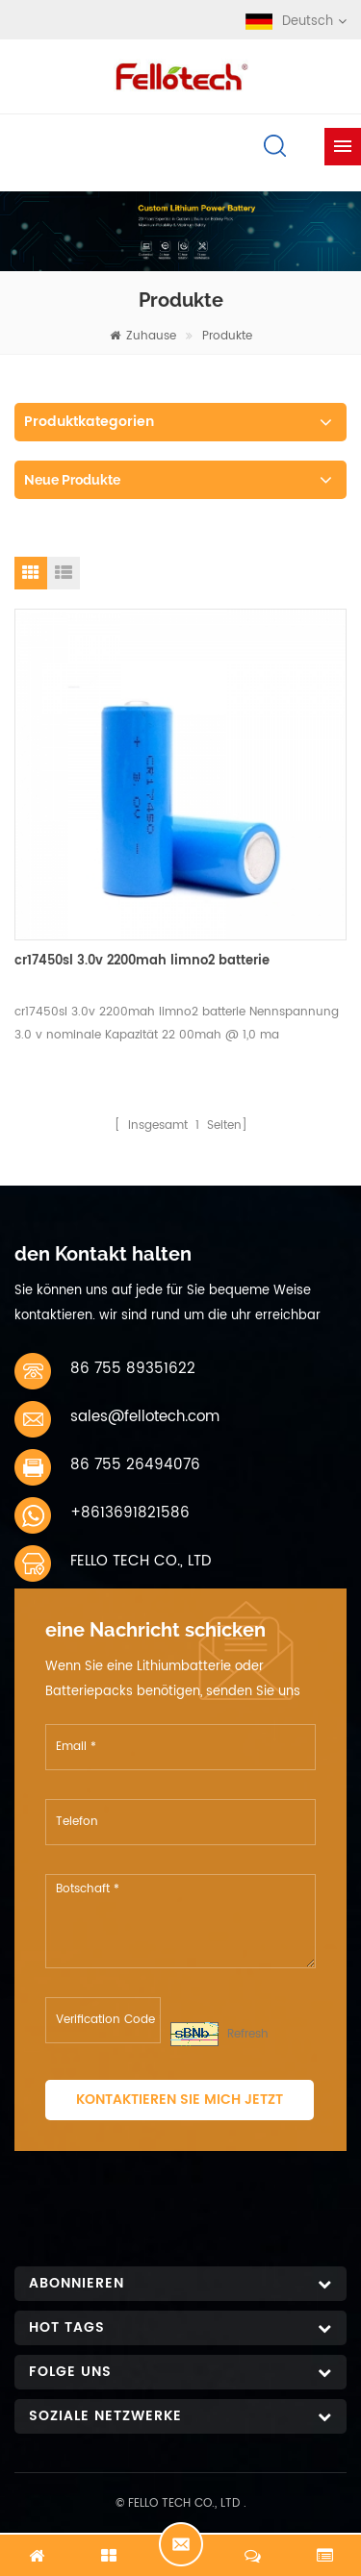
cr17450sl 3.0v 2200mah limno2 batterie (142, 961)
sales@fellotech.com (144, 1417)
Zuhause (143, 336)
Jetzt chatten (181, 2544)
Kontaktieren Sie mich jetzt (179, 2099)
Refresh (248, 2034)
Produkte (227, 336)
